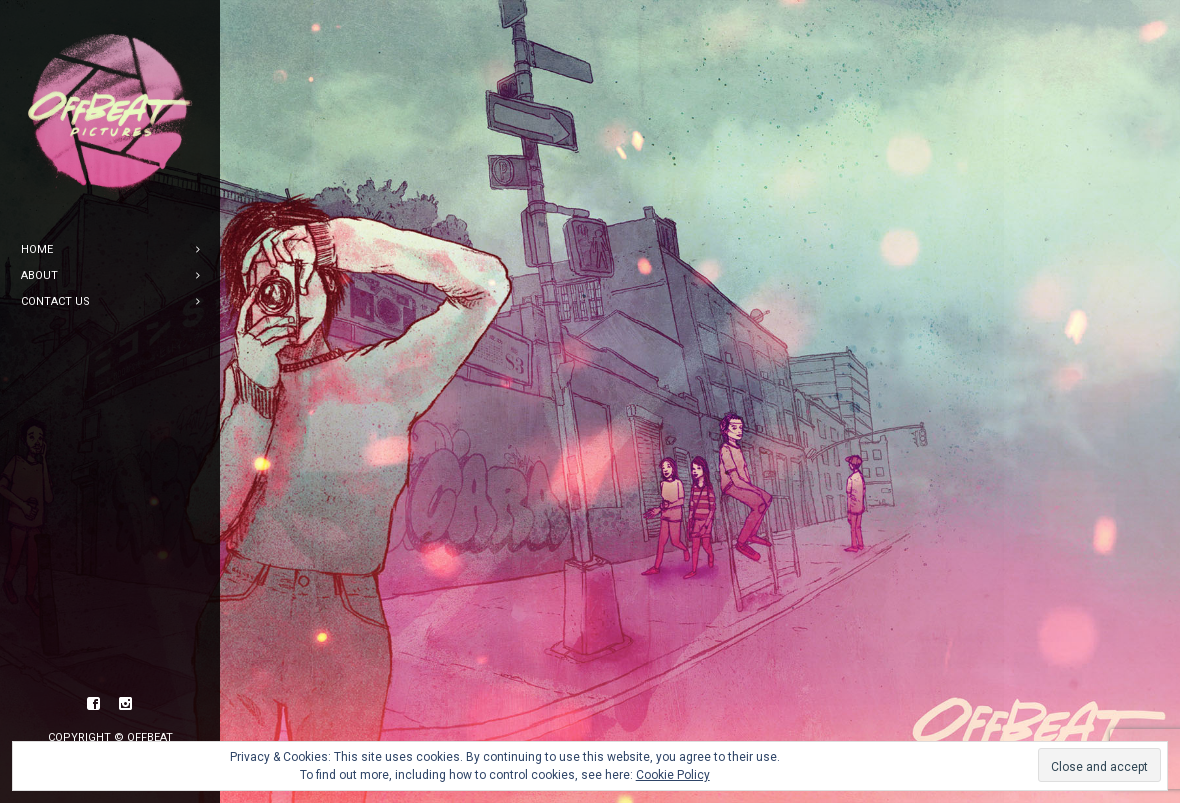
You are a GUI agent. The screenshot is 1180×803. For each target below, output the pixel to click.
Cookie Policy (673, 775)
